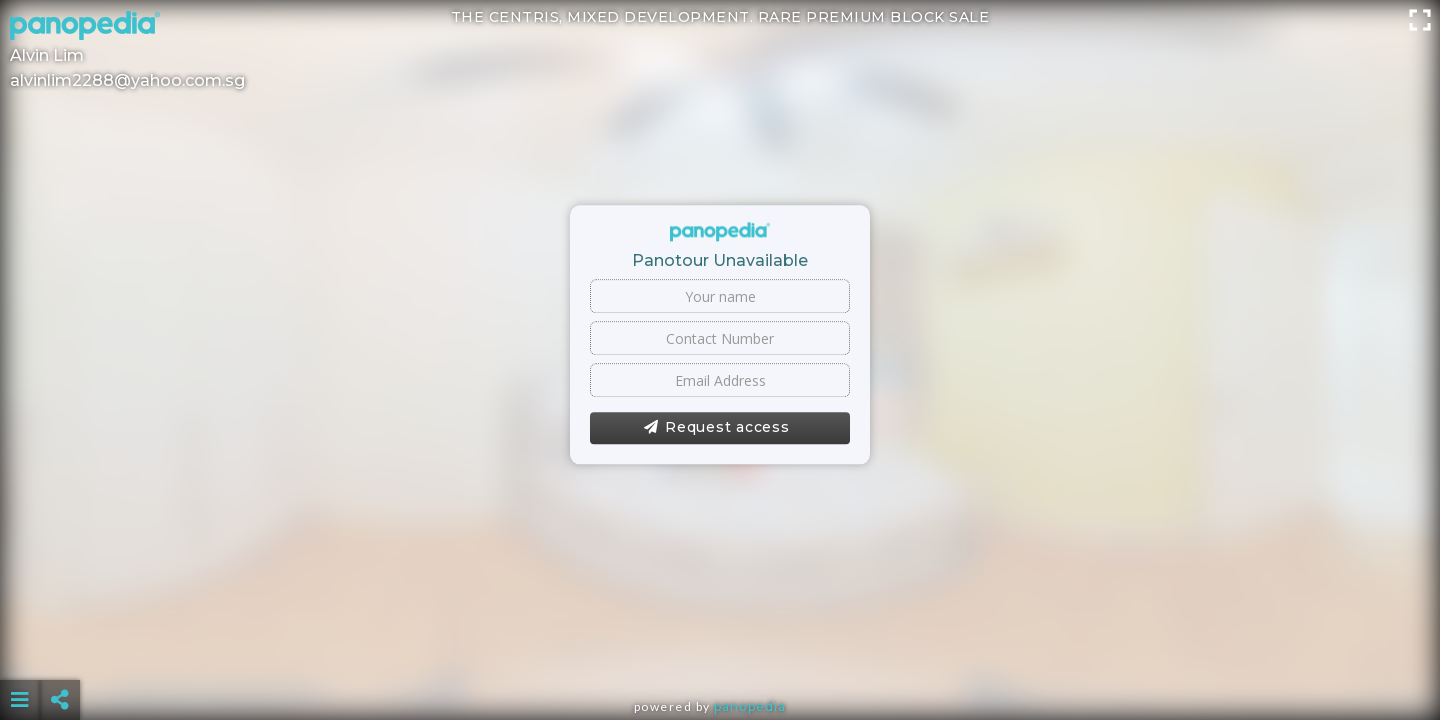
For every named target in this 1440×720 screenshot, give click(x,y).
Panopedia (750, 706)
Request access (716, 428)
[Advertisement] (720, 650)
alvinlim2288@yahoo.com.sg (127, 80)
